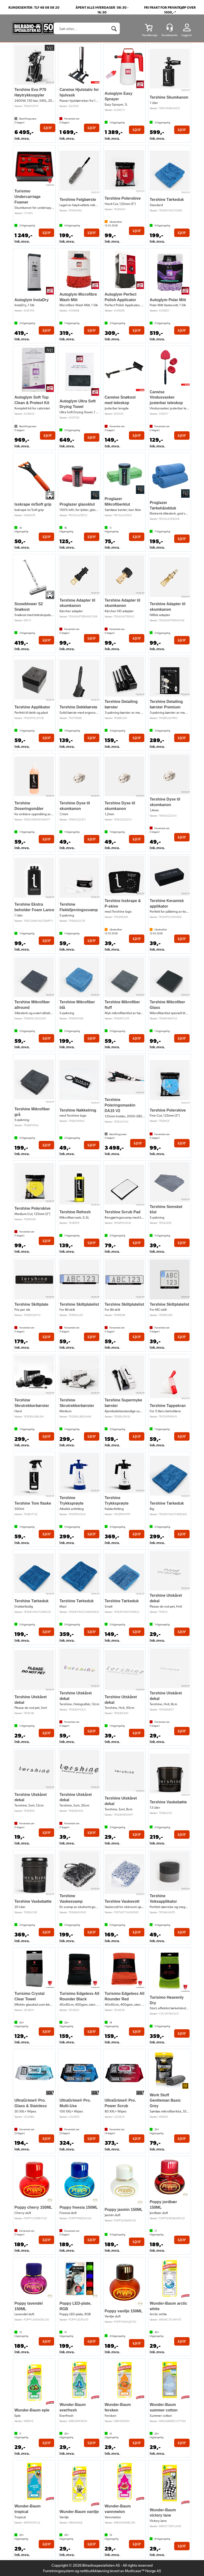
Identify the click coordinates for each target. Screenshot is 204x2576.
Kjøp (48, 128)
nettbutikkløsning (94, 2570)
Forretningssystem (58, 2570)
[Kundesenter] (169, 27)
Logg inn (186, 35)
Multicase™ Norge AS (143, 2570)
